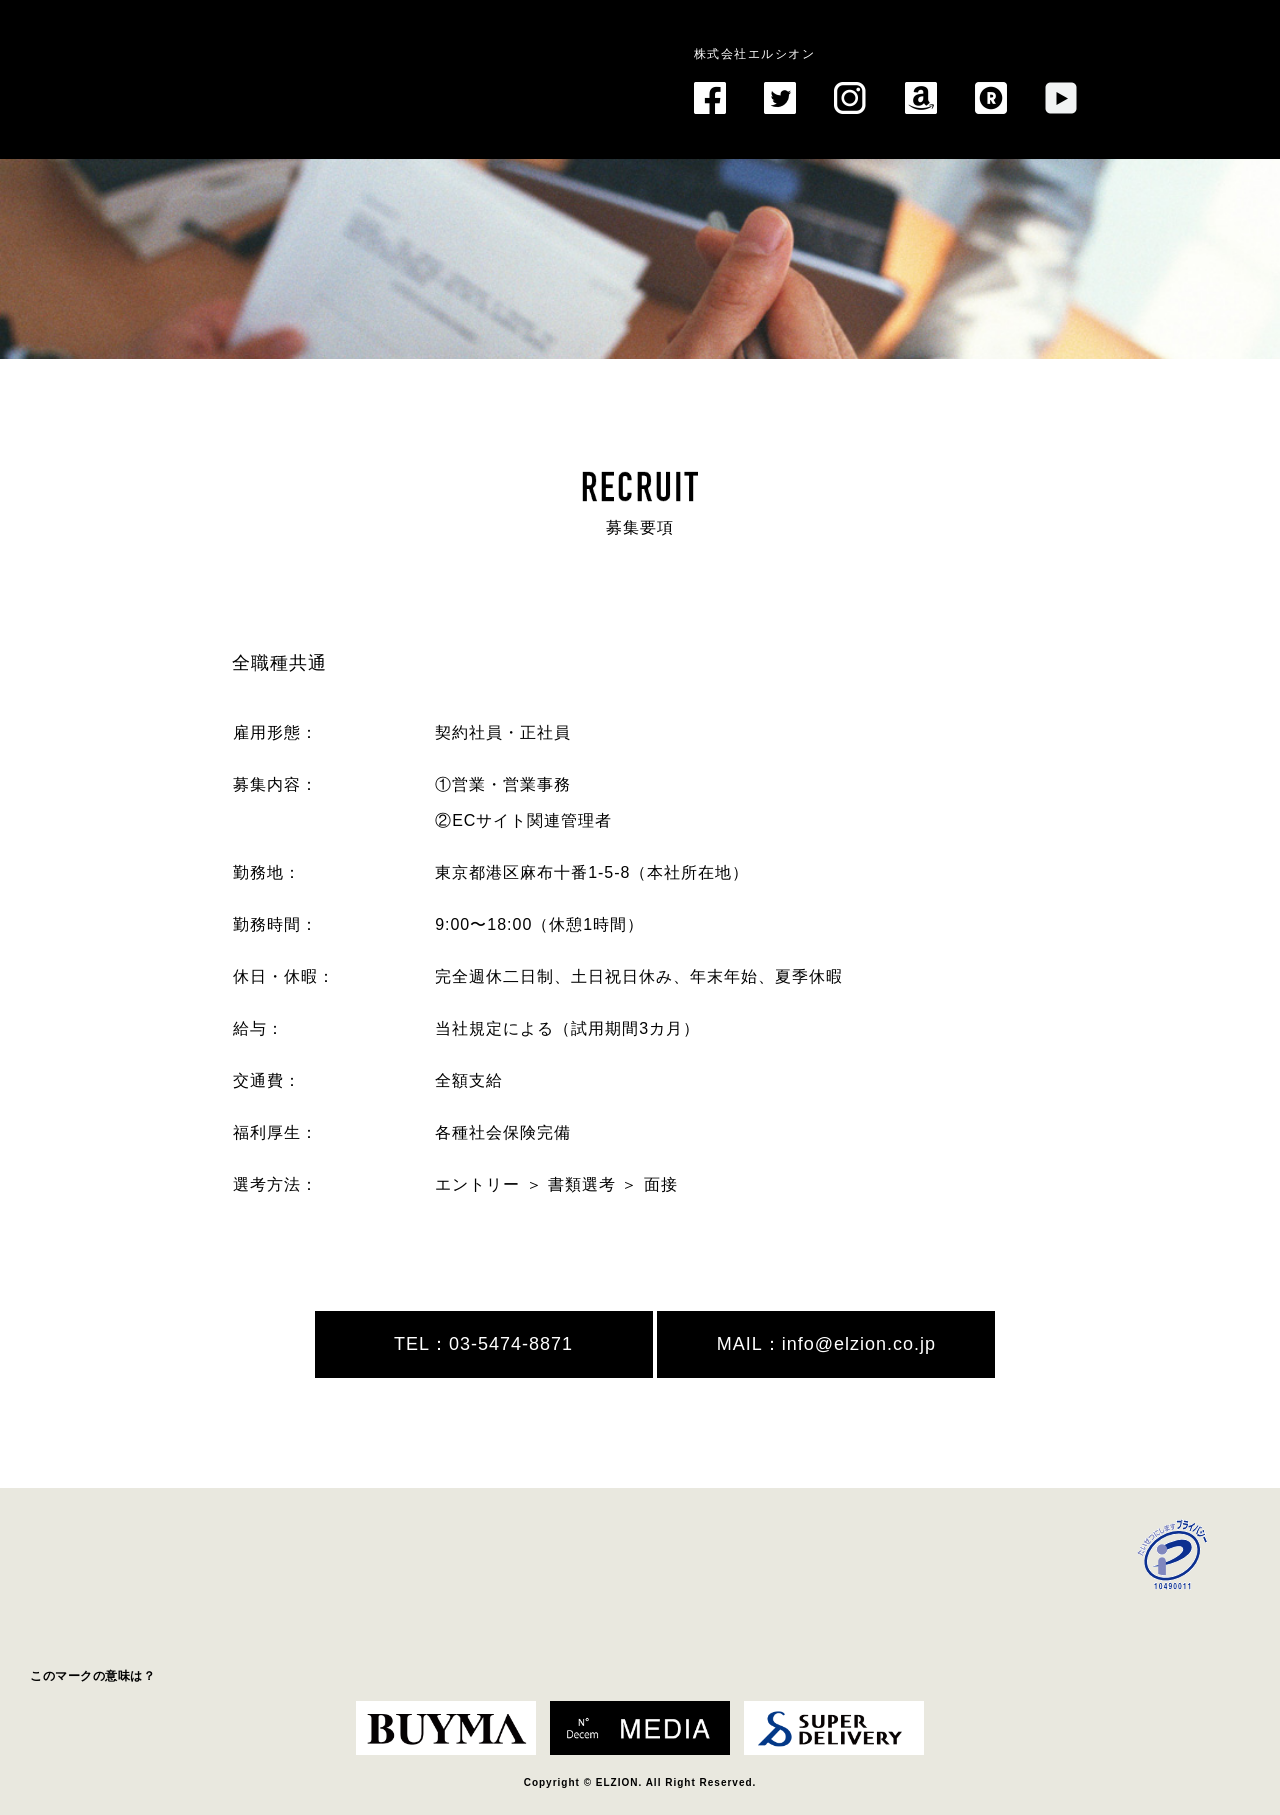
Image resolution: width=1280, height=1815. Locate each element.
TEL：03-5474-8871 (483, 1344)
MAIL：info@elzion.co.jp (826, 1344)
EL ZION (266, 54)
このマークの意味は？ (92, 1676)
